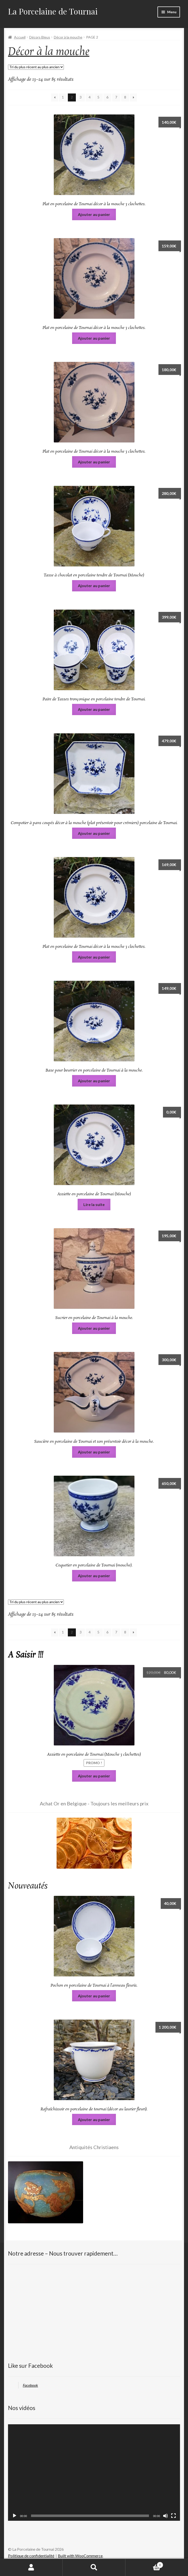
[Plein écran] (173, 2515)
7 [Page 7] (116, 97)
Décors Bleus (39, 37)
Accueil (20, 37)
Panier (144, 2564)
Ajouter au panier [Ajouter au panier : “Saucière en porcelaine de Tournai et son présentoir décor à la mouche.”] (94, 1451)
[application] (94, 2472)
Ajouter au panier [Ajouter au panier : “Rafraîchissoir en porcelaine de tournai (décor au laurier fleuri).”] (94, 2119)
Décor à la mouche (68, 37)
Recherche (94, 2567)
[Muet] (165, 2515)
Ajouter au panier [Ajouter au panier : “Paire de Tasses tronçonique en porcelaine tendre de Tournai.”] (94, 709)
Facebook (30, 2385)
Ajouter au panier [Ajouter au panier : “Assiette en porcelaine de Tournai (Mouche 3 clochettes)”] (94, 1775)
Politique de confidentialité (31, 2555)
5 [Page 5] (98, 97)
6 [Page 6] (107, 97)
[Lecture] (14, 2515)
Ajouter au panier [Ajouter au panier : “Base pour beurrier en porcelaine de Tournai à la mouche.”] (94, 1080)
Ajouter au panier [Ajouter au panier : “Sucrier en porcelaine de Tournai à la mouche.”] (94, 1328)
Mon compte (31, 2567)
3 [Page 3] (81, 97)
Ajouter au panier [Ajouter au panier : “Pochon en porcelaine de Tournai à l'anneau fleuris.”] (94, 1995)
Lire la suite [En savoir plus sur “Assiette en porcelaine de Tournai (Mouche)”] (94, 1204)
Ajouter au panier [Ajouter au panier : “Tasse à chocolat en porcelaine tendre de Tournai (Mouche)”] (94, 585)
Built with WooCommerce (80, 2555)
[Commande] (36, 67)
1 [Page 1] (63, 97)
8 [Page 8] (125, 97)
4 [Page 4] (90, 97)
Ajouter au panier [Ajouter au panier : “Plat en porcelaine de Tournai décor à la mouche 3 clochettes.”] (94, 214)
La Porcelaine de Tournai (53, 11)
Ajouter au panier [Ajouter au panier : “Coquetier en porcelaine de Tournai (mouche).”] (94, 1575)
